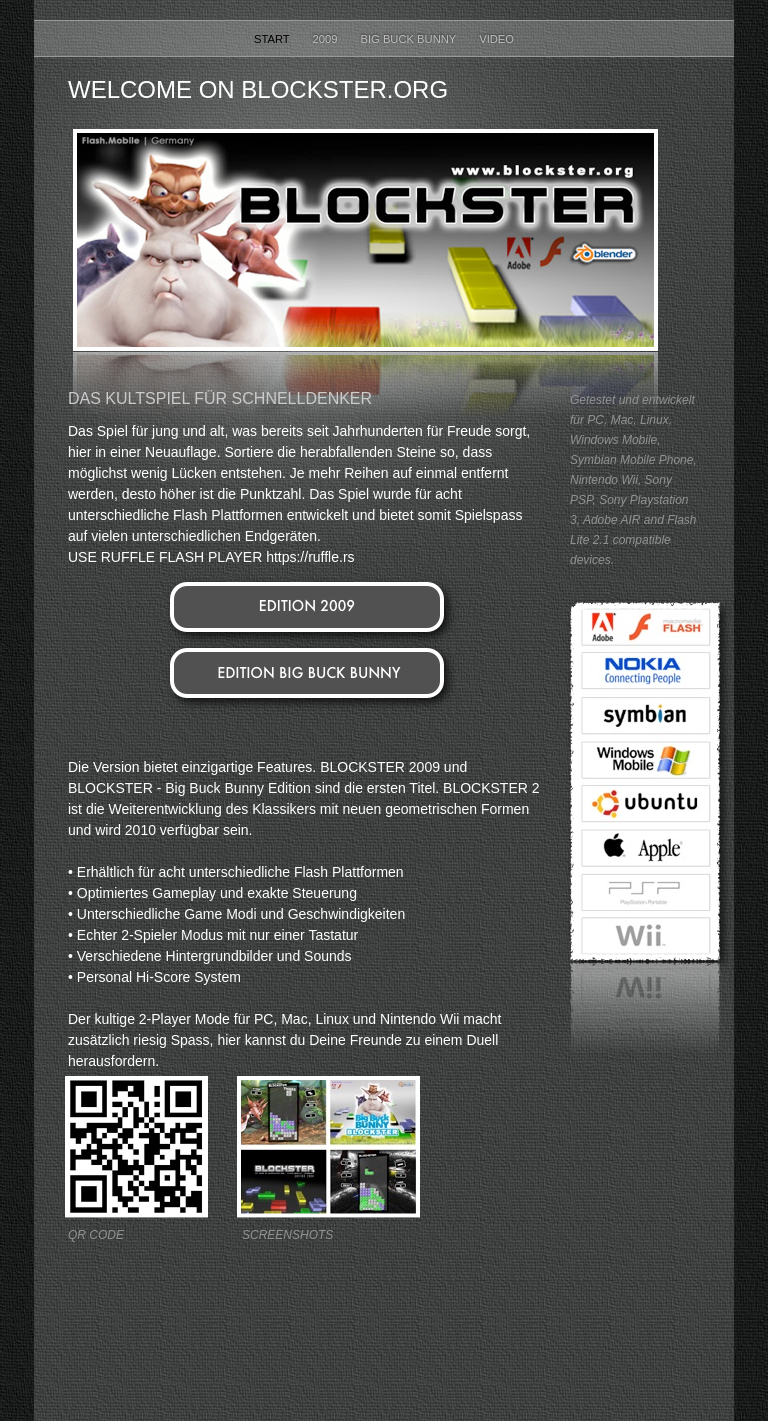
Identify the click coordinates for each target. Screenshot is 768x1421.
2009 (327, 39)
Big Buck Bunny (410, 39)
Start (273, 39)
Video (496, 39)
